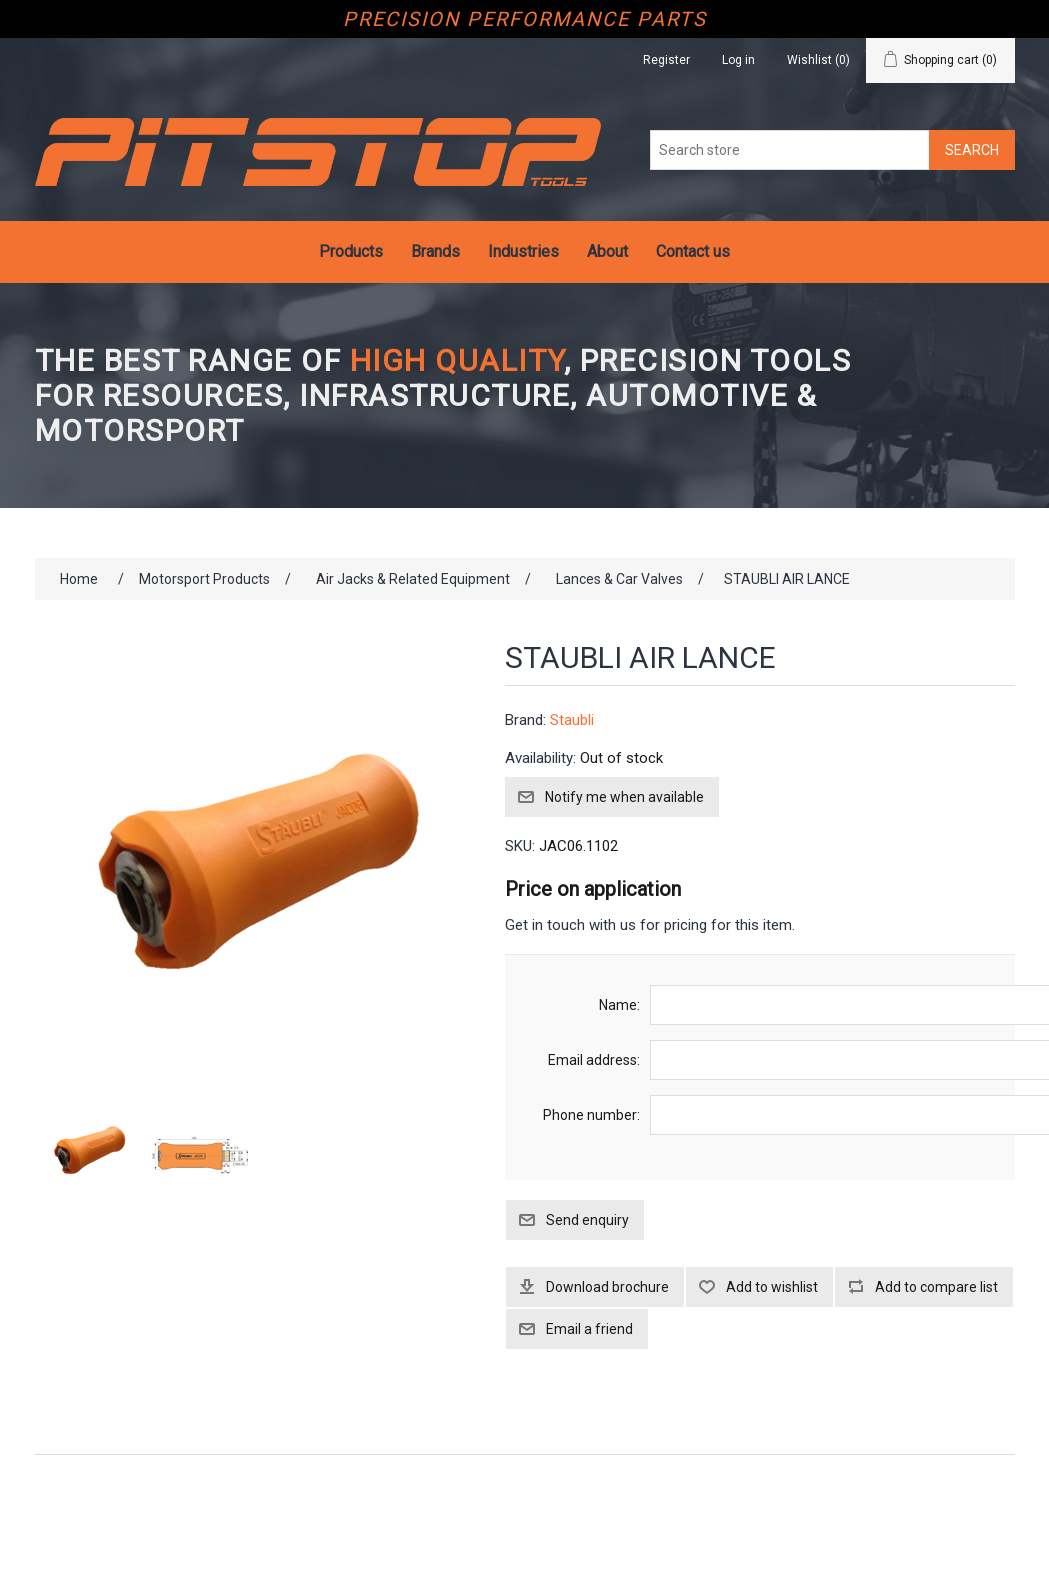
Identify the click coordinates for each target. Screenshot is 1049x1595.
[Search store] (790, 150)
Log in (738, 60)
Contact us (693, 251)
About (607, 251)
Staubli (572, 720)
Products (351, 251)
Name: (619, 1005)
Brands (435, 251)
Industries (523, 251)
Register (666, 60)
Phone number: (591, 1115)
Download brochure (607, 1287)
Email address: (594, 1060)
